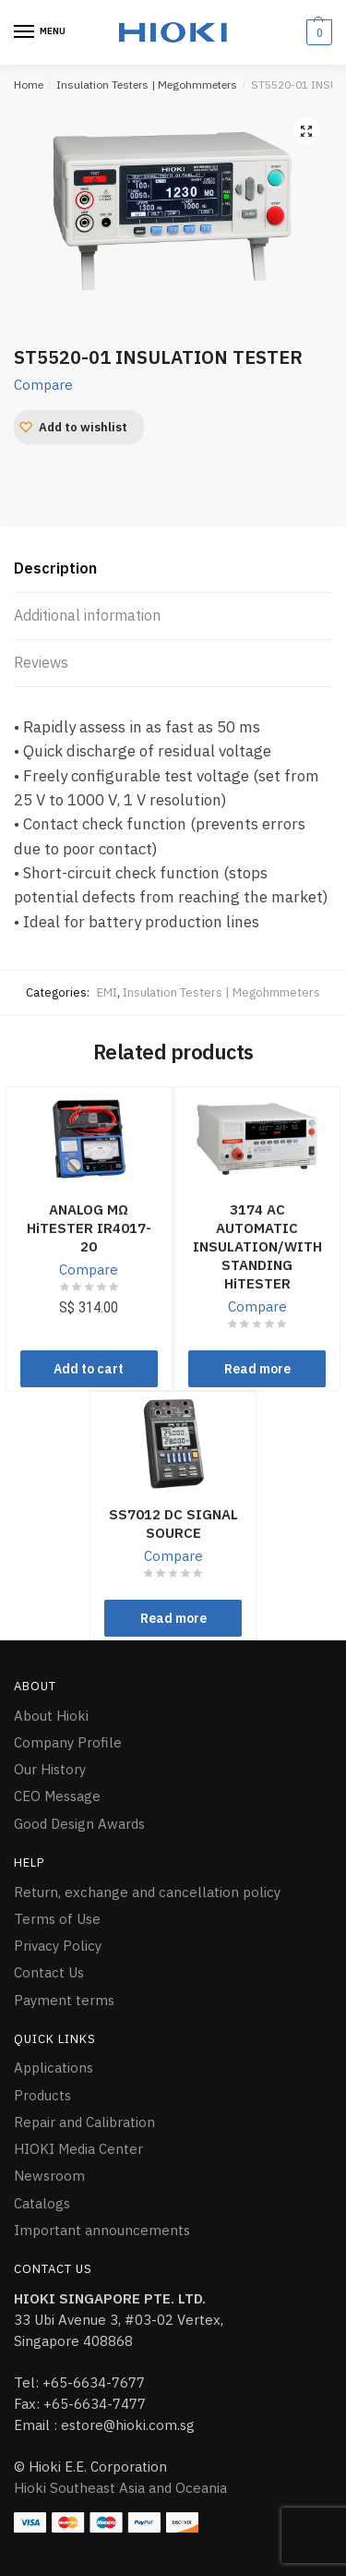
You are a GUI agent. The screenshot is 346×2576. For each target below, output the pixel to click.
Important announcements (102, 2230)
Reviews (41, 662)
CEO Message (57, 1796)
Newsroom (49, 2175)
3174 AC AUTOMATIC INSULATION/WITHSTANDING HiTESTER (257, 1246)
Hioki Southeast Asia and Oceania (120, 2488)
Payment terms (64, 2000)
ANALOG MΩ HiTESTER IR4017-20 (89, 1228)
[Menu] (41, 32)
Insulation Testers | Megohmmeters (146, 84)
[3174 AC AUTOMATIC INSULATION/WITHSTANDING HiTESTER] (257, 1139)
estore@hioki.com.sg (128, 2425)
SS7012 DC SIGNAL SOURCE (173, 1524)
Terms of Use (57, 1919)
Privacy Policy (57, 1945)
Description (55, 568)
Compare (43, 384)
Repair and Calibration (84, 2122)
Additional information (87, 615)
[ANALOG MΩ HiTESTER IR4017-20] (89, 1139)
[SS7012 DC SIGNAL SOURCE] (173, 1443)
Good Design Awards (79, 1823)
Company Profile (68, 1742)
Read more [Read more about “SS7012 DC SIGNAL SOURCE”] (173, 1618)
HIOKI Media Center (78, 2149)
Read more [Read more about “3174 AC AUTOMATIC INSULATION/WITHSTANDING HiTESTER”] (257, 1369)
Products (42, 2095)
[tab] (173, 569)
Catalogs (42, 2203)
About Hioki (51, 1715)
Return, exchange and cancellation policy (147, 1892)
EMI (107, 992)
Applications (53, 2067)
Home (28, 84)
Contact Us (49, 1972)
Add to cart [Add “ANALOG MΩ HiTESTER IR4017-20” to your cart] (89, 1369)
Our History (50, 1769)
